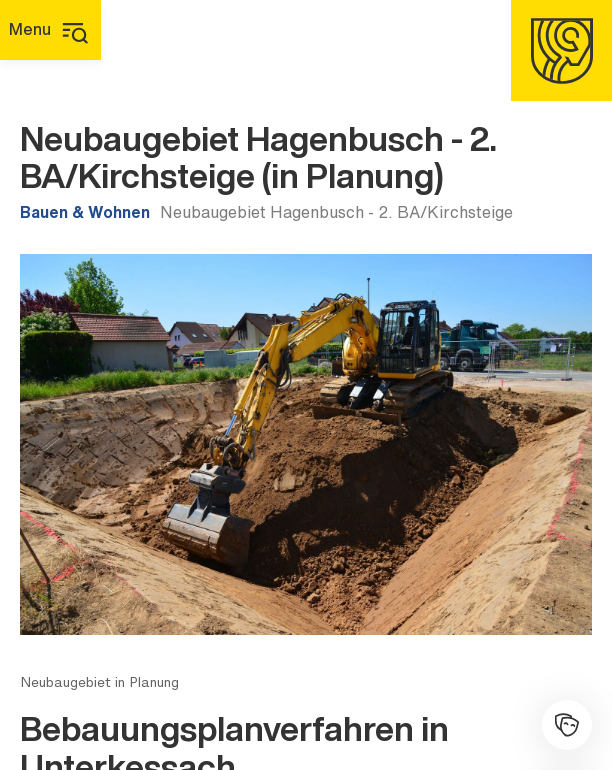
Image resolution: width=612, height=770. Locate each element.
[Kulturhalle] (567, 725)
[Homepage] (561, 50)
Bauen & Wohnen (85, 212)
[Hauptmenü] (50, 30)
